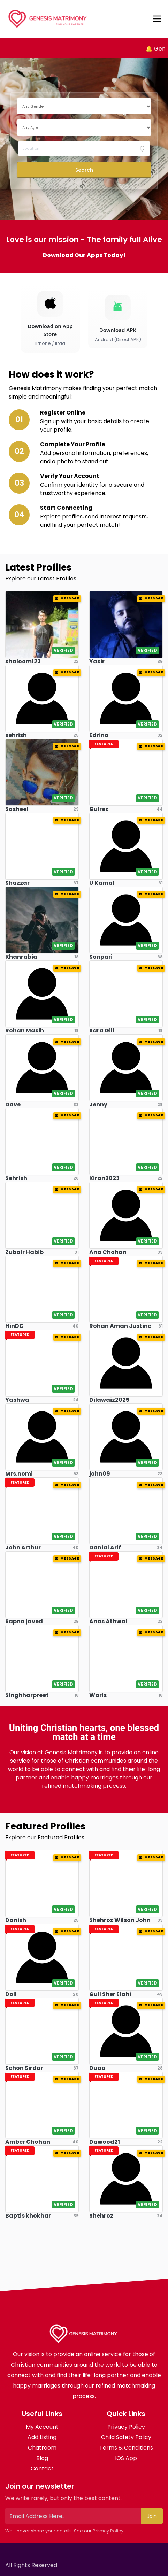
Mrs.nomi (19, 1474)
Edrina (99, 735)
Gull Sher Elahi (110, 1994)
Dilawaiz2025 (109, 1400)
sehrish (16, 735)
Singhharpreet (27, 1695)
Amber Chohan (27, 2142)
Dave (13, 1104)
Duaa (97, 2068)
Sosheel (16, 809)
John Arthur (23, 1548)
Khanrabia (21, 957)
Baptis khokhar (28, 2216)
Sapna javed (24, 1621)
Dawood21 (104, 2142)
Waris (98, 1695)
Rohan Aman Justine (120, 1326)
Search (84, 170)
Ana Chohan (108, 1252)
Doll (11, 1994)
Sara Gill (101, 1031)
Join (152, 2516)
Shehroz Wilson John (120, 1920)
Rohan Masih (24, 1031)
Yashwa (17, 1400)
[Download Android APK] (117, 318)
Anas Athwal (108, 1621)
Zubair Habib (24, 1252)
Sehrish (16, 1178)
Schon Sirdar (24, 2068)
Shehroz (101, 2216)
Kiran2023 (104, 1178)
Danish (15, 1920)
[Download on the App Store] (50, 319)
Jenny (98, 1104)
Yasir (97, 661)
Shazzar (17, 883)
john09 (99, 1474)
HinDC (14, 1326)
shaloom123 (23, 661)
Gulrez (98, 809)
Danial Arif (105, 1548)
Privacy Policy (108, 2531)
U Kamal (101, 883)
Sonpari (101, 957)
